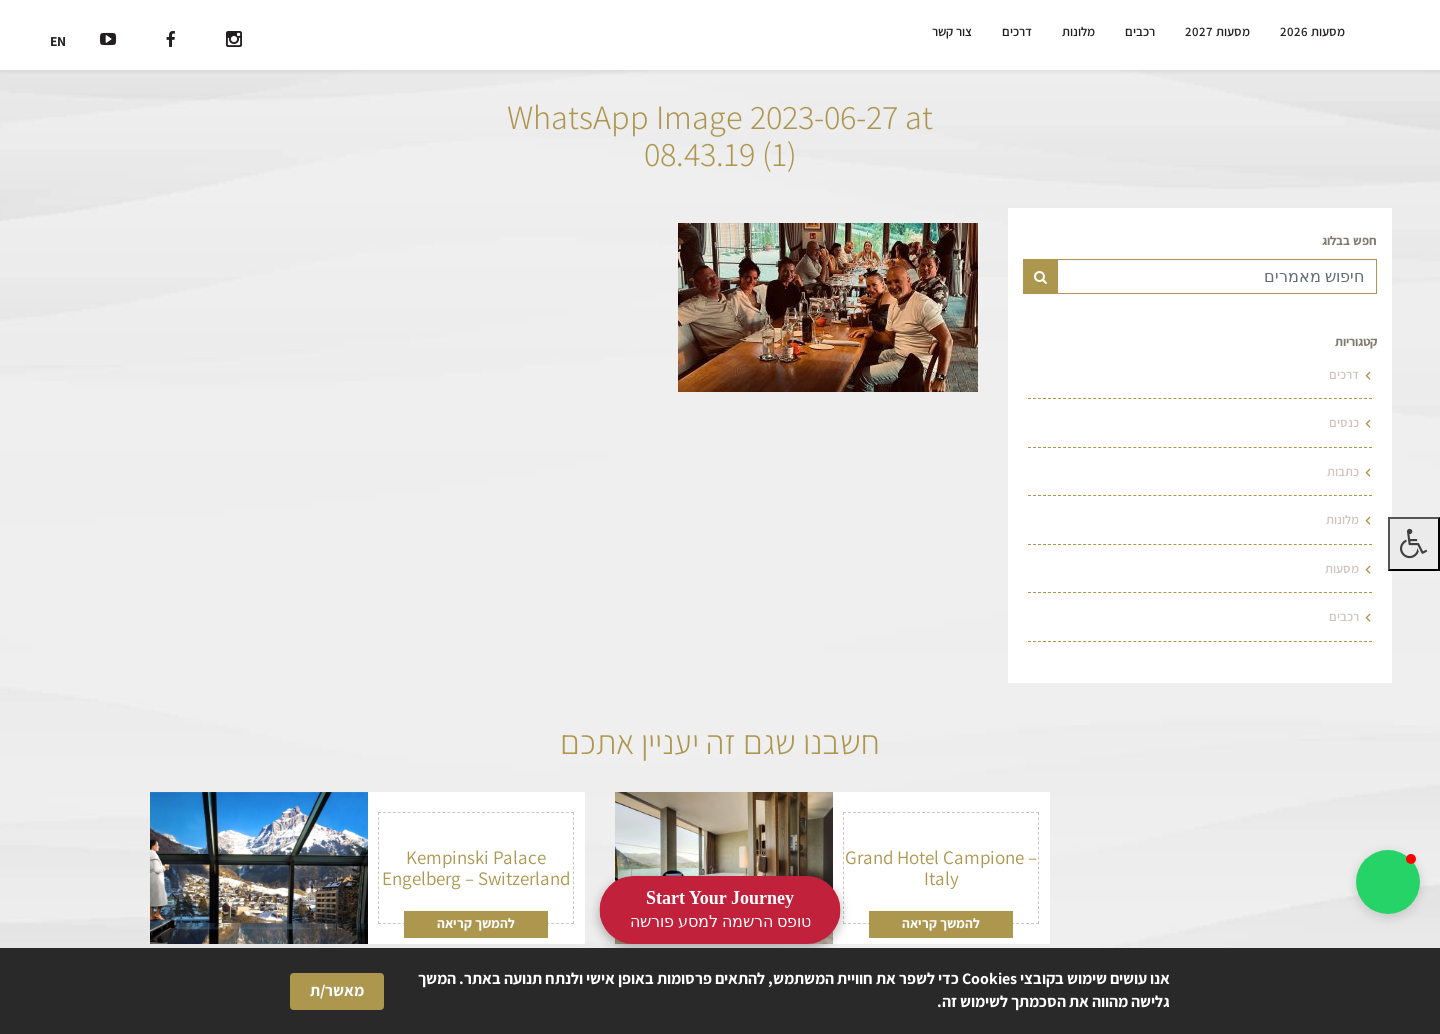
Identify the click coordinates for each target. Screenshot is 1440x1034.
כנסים (1345, 420)
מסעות (1342, 563)
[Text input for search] (1217, 276)
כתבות (1343, 468)
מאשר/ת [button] (337, 990)
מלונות (1084, 32)
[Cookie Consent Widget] (720, 991)
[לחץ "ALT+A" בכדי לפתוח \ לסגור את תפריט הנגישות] (1414, 544)
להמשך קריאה (941, 918)
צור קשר (959, 32)
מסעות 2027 (1220, 32)
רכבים (1145, 32)
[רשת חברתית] (239, 42)
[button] (1388, 882)
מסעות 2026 (1310, 32)
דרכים (1023, 32)
